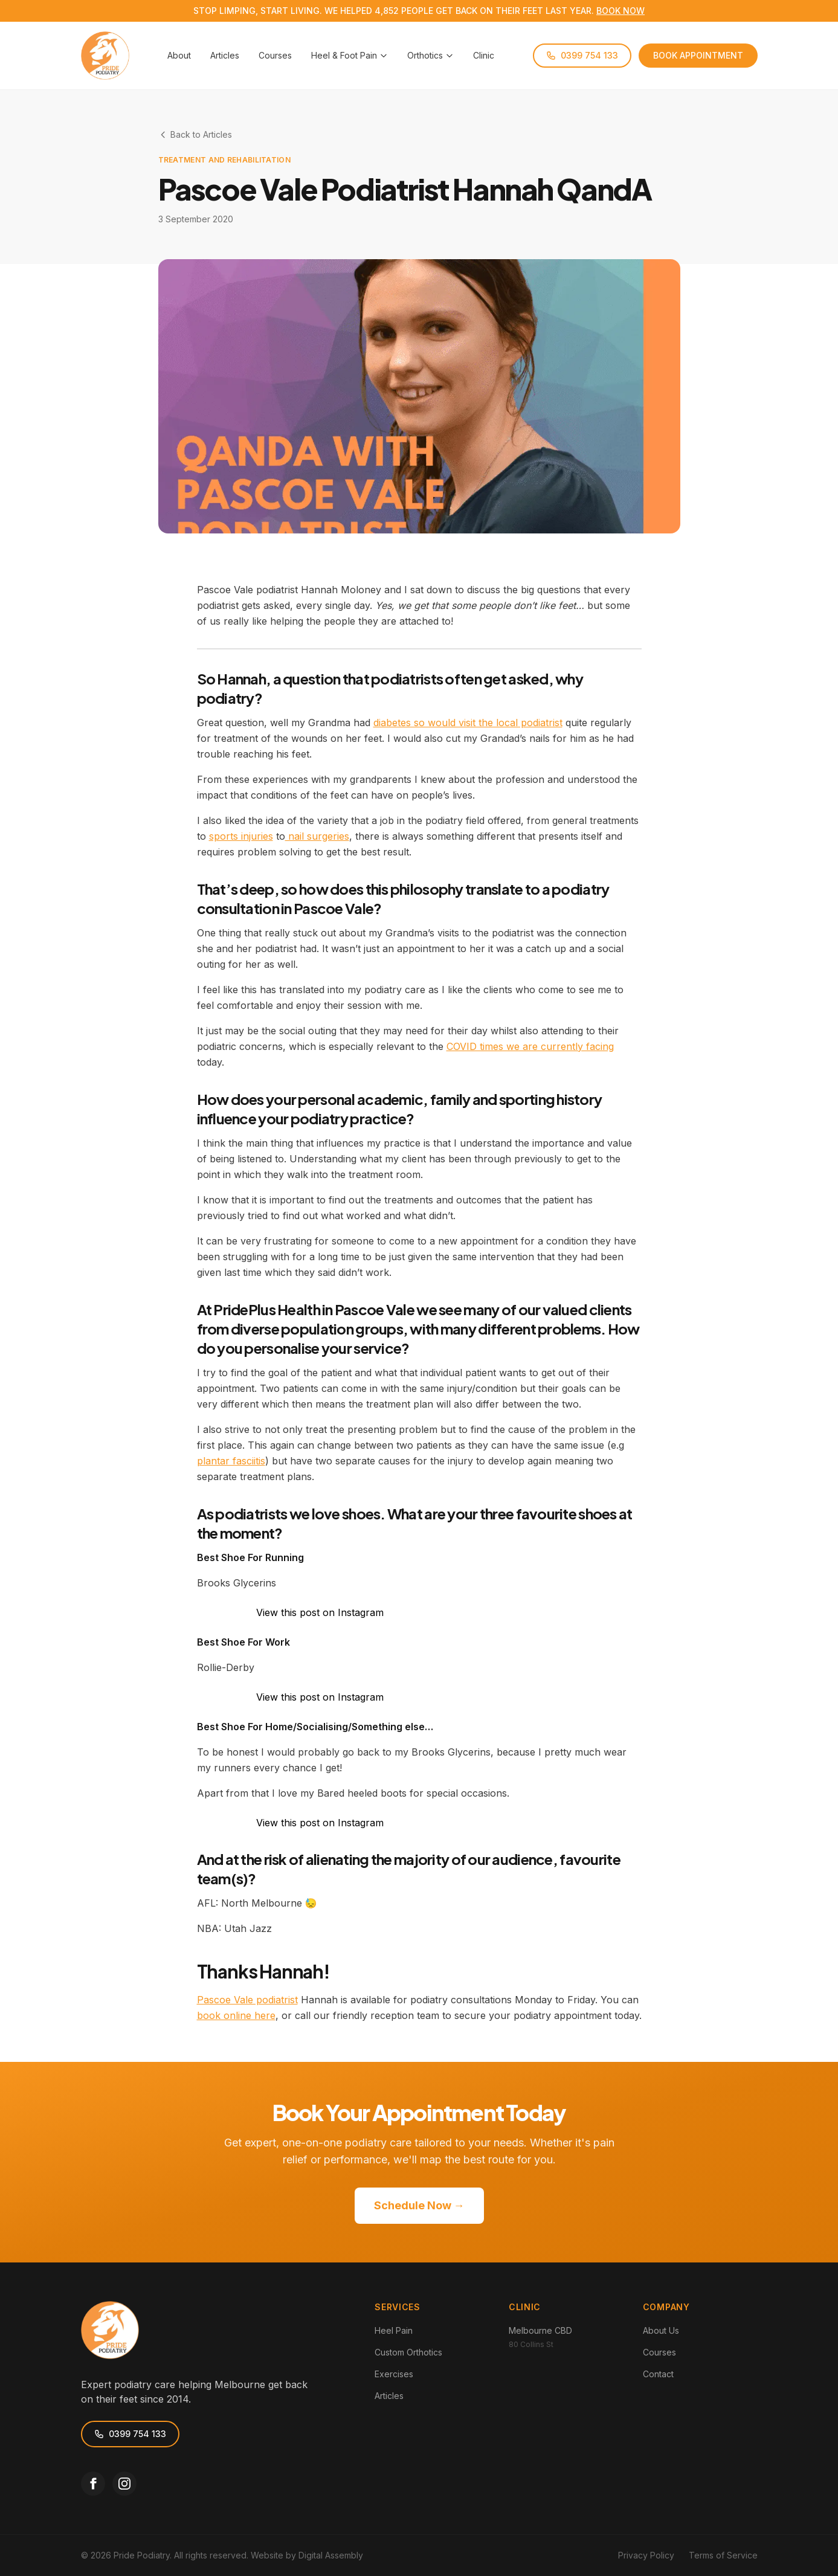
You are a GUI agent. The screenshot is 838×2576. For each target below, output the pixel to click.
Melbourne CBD (540, 2330)
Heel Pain (394, 2330)
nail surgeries (317, 836)
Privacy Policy (646, 2555)
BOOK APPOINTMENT (698, 55)
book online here (236, 2015)
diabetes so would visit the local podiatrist (467, 722)
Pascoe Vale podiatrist (247, 2000)
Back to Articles (195, 134)
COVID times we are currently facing (530, 1046)
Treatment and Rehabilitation (224, 159)
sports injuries (241, 836)
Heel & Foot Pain (349, 55)
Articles (224, 55)
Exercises (394, 2374)
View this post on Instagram (320, 1612)
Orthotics (430, 55)
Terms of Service (723, 2555)
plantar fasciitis (231, 1461)
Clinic (483, 55)
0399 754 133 (582, 55)
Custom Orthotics (408, 2352)
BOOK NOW (620, 10)
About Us (661, 2330)
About (179, 55)
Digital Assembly (330, 2555)
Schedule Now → (419, 2205)
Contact (658, 2374)
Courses (275, 55)
